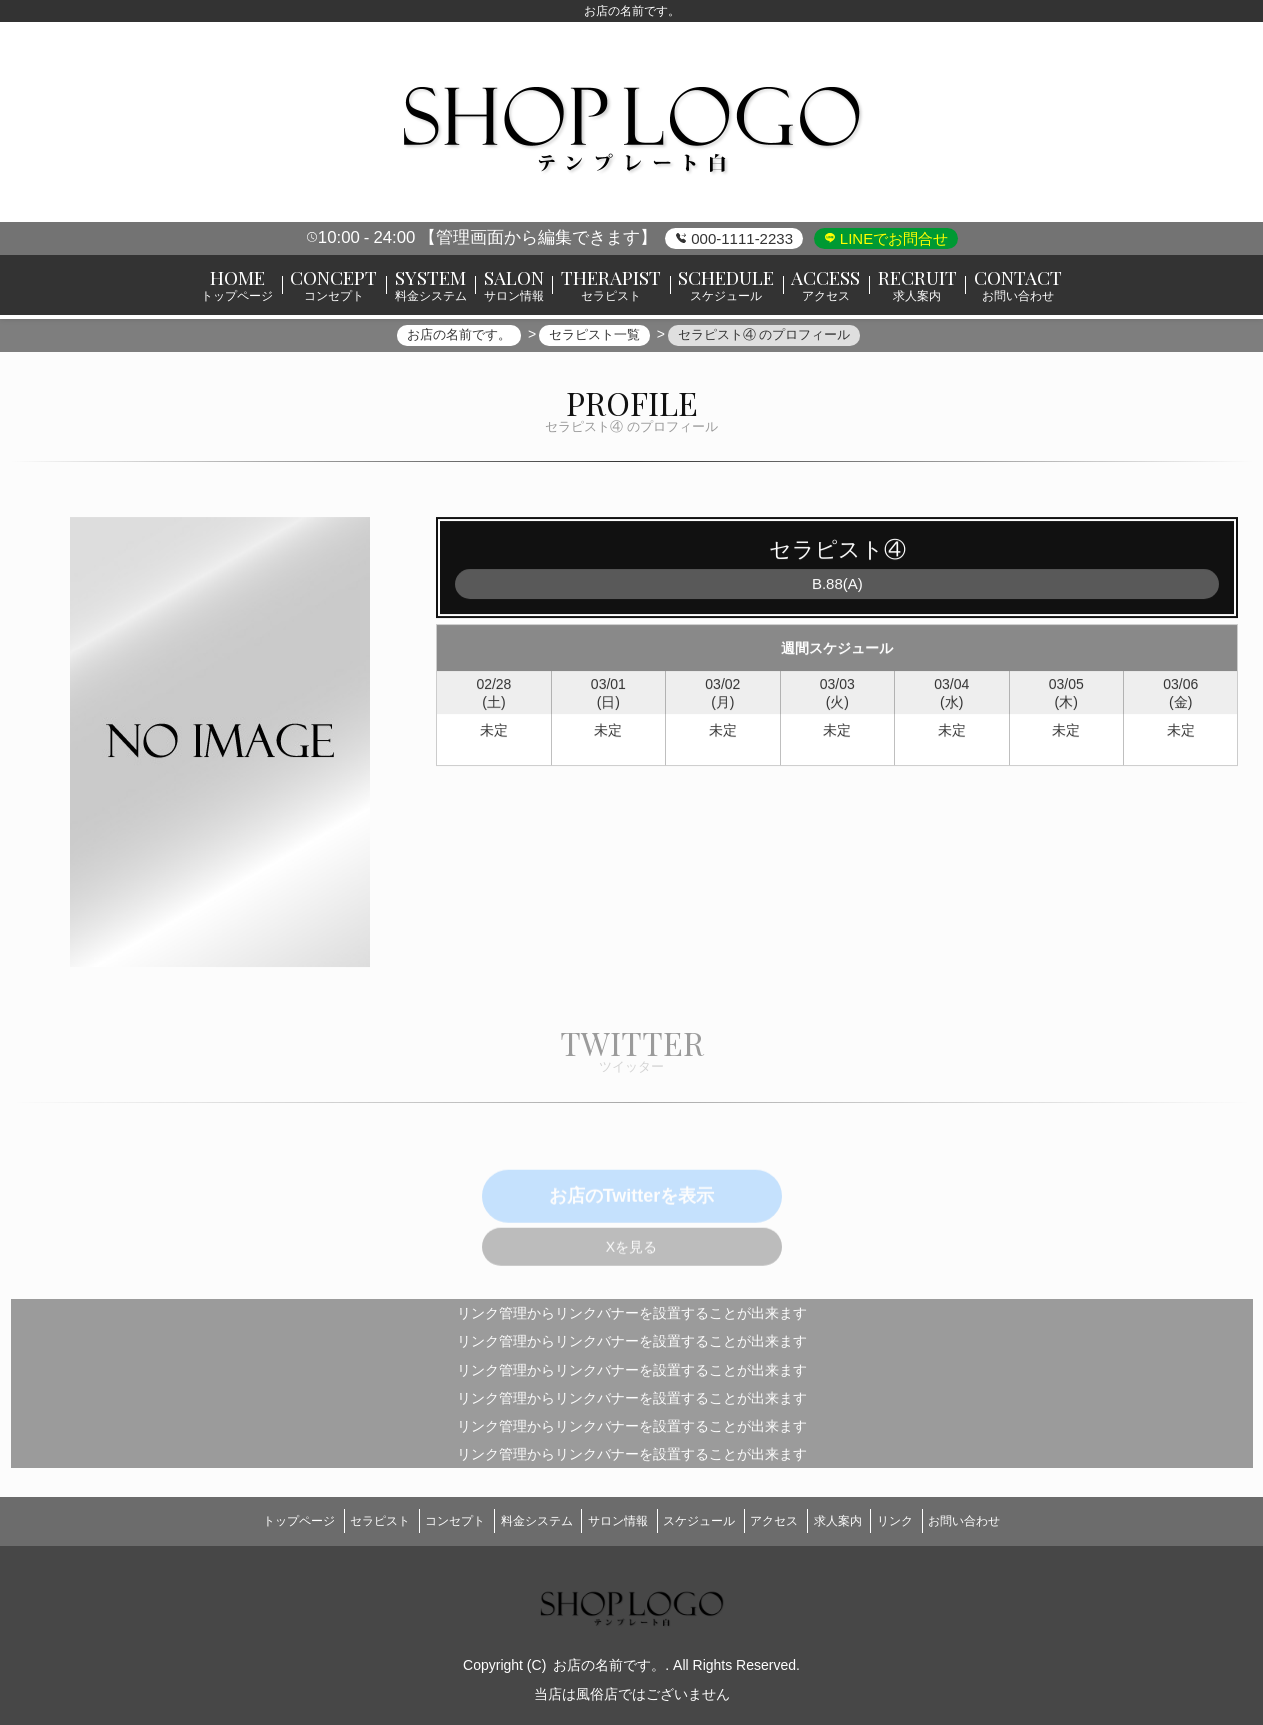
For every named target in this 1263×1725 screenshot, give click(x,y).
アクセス (793, 1520)
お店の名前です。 (609, 1658)
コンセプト (425, 1520)
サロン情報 (612, 1520)
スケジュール (705, 1520)
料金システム (518, 1520)
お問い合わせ (1019, 1520)
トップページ (244, 1520)
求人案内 (868, 1520)
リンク (937, 1520)
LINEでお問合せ (892, 238)
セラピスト (338, 1520)
